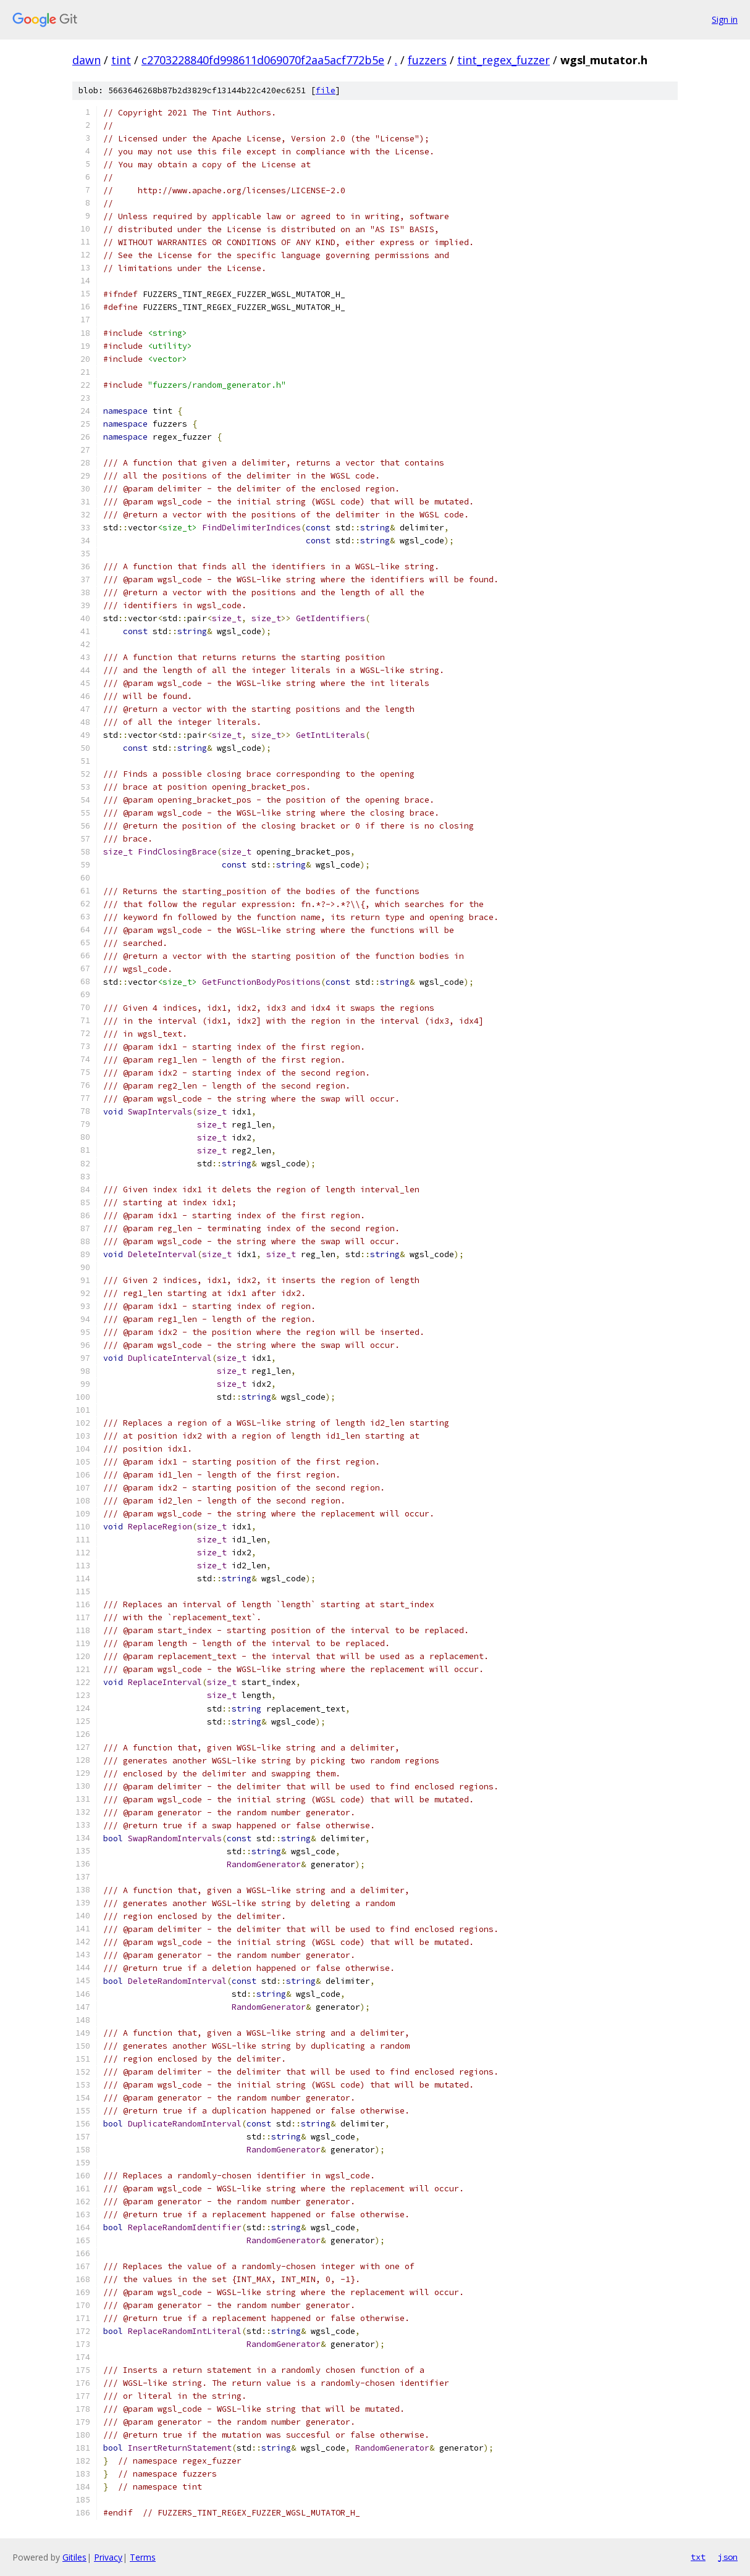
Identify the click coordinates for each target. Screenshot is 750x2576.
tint (121, 59)
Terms (143, 2557)
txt (698, 2556)
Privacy (108, 2557)
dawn (86, 59)
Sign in (725, 19)
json (728, 2556)
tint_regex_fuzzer (503, 59)
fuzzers (427, 59)
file (325, 90)
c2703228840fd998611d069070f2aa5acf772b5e (262, 59)
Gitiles (74, 2557)
